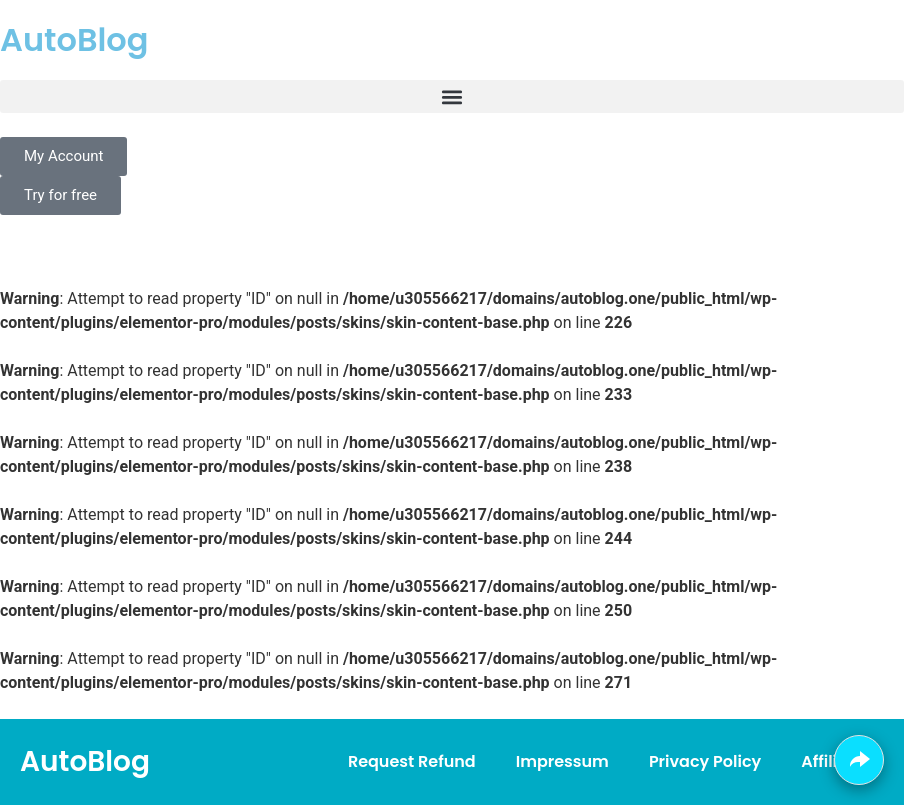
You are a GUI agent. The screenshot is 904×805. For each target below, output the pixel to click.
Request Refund (412, 761)
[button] (452, 96)
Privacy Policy (705, 761)
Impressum (562, 761)
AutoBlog (74, 39)
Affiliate (832, 761)
